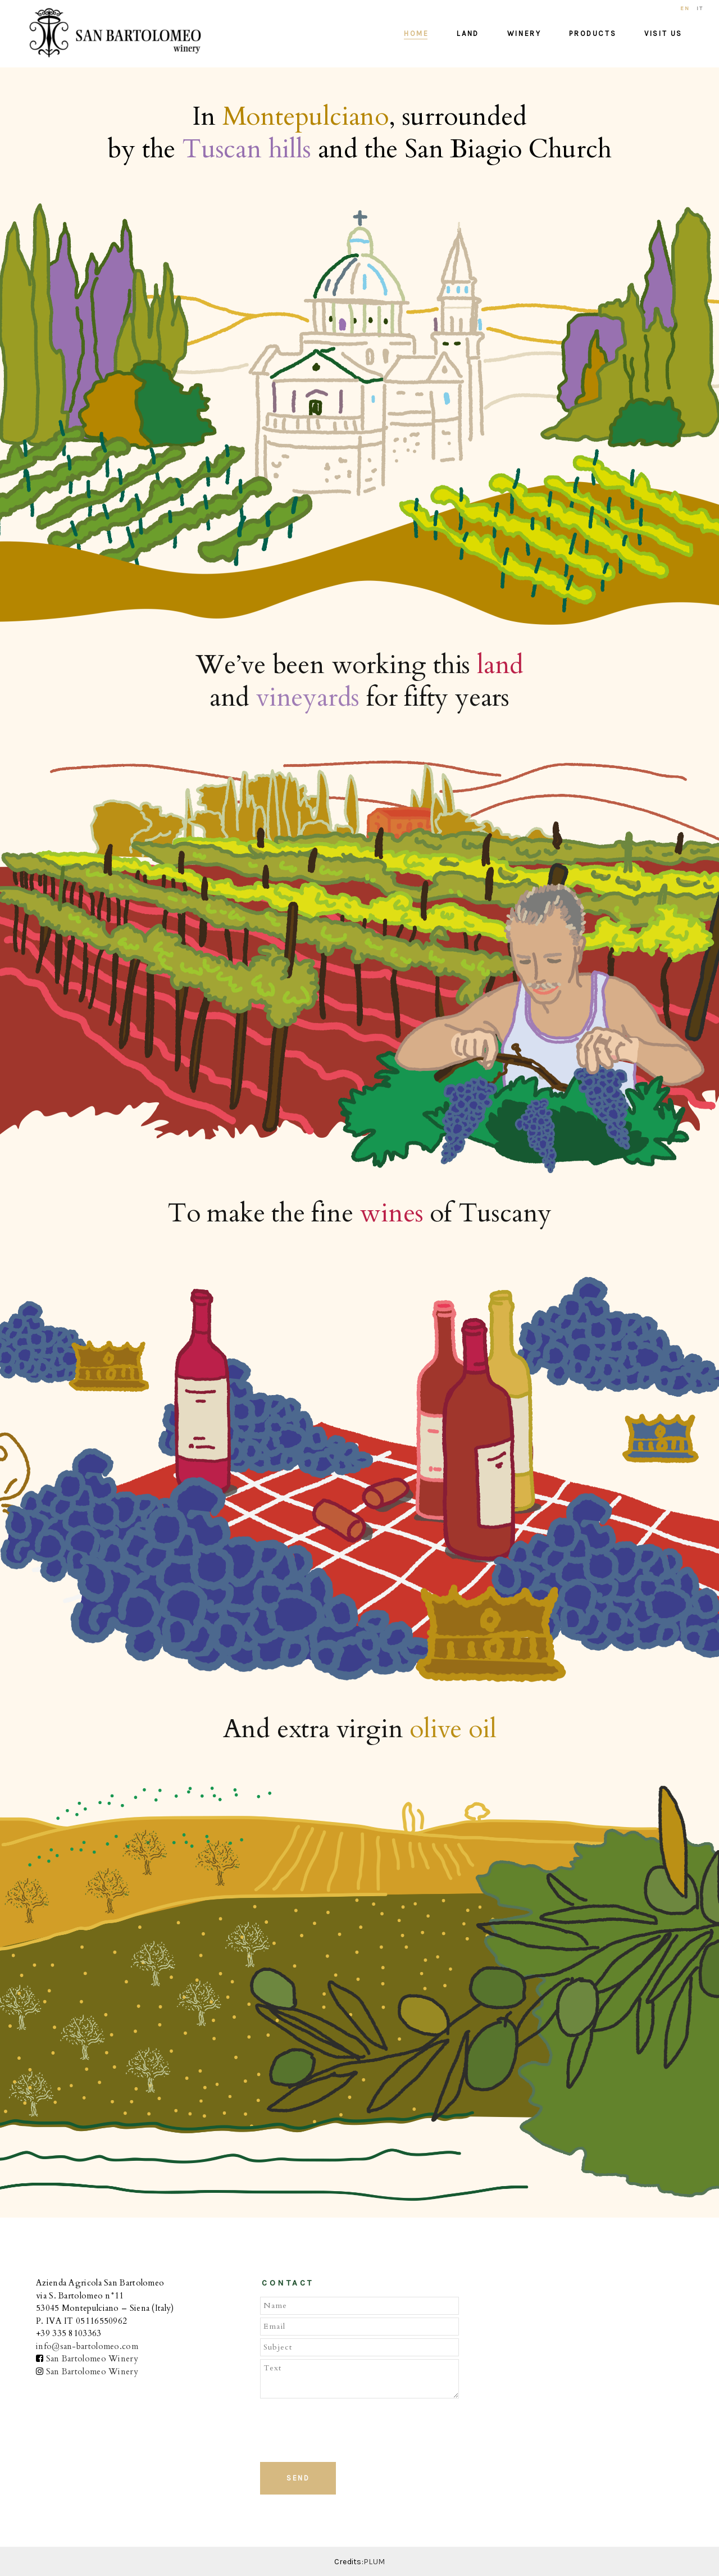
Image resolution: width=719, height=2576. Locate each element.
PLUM (374, 2561)
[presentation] (342, 2429)
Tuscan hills (246, 150)
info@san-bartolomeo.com (87, 2346)
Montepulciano (305, 117)
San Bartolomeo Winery (92, 2358)
